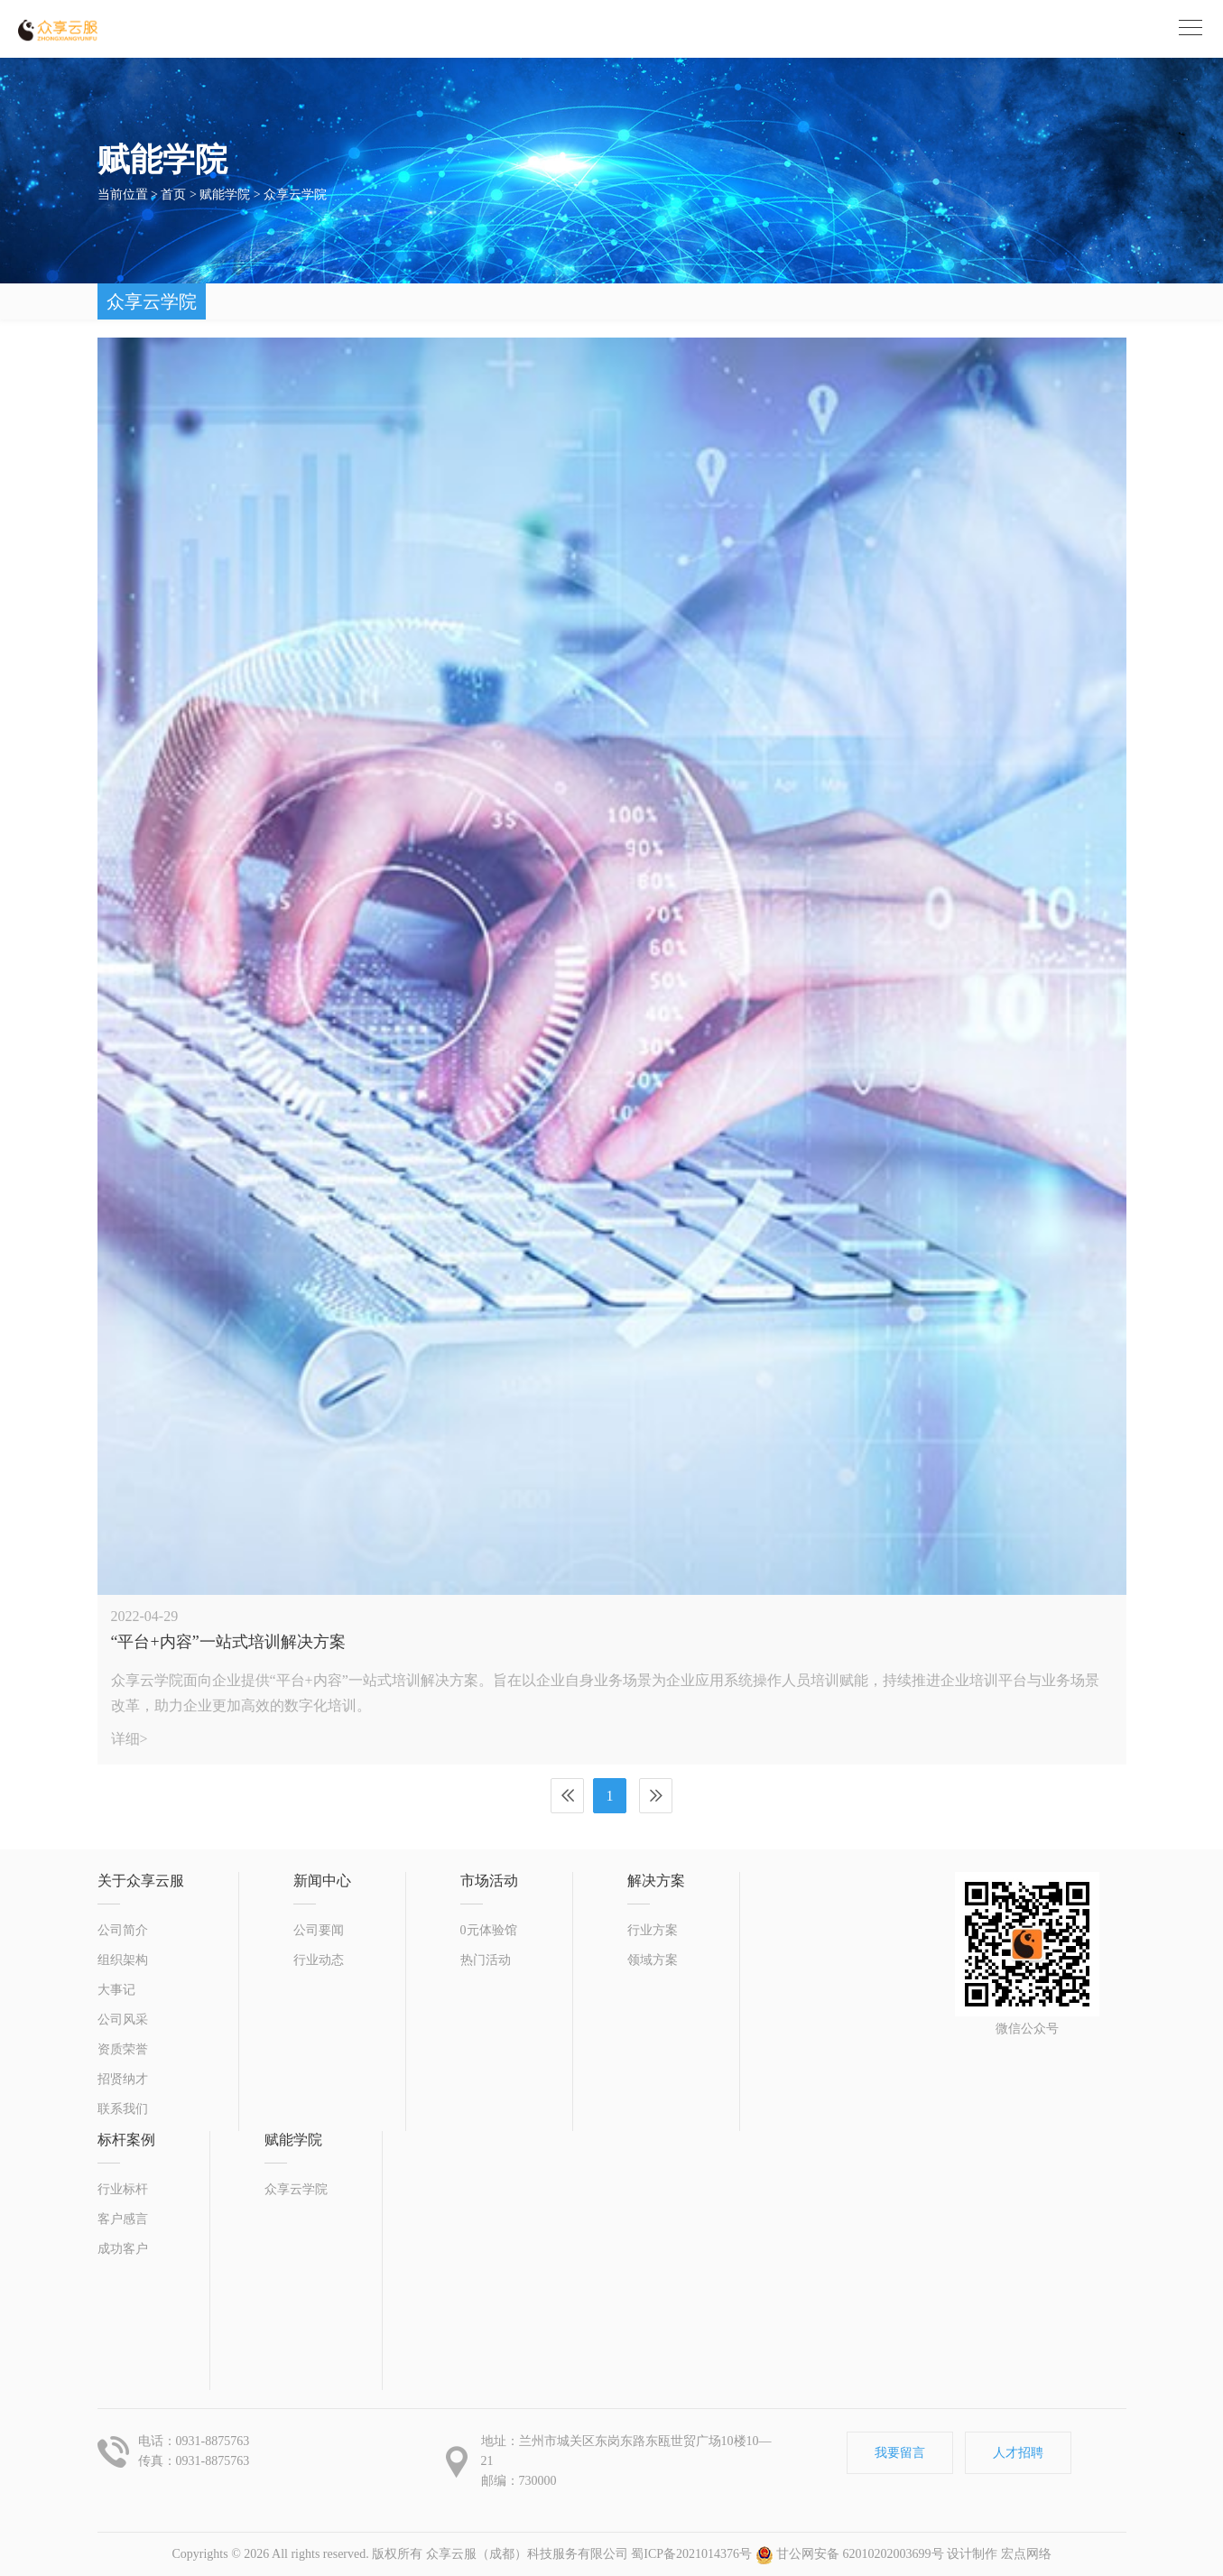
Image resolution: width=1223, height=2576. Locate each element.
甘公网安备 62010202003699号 (849, 2554)
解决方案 (656, 1880)
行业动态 (318, 1960)
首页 (173, 194)
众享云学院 (295, 194)
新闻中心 (322, 1880)
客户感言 (122, 2219)
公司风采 (122, 2019)
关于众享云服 (140, 1880)
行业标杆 (122, 2189)
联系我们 (122, 2109)
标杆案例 (126, 2139)
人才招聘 (1018, 2453)
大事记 (116, 1990)
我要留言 (900, 2453)
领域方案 (652, 1960)
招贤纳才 (122, 2079)
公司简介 (122, 1930)
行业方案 (652, 1930)
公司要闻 (318, 1930)
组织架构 (122, 1960)
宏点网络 (1026, 2554)
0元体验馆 (488, 1930)
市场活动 (489, 1880)
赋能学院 (224, 194)
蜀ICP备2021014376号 (691, 2554)
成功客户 (122, 2249)
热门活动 (485, 1960)
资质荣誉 (122, 2049)
